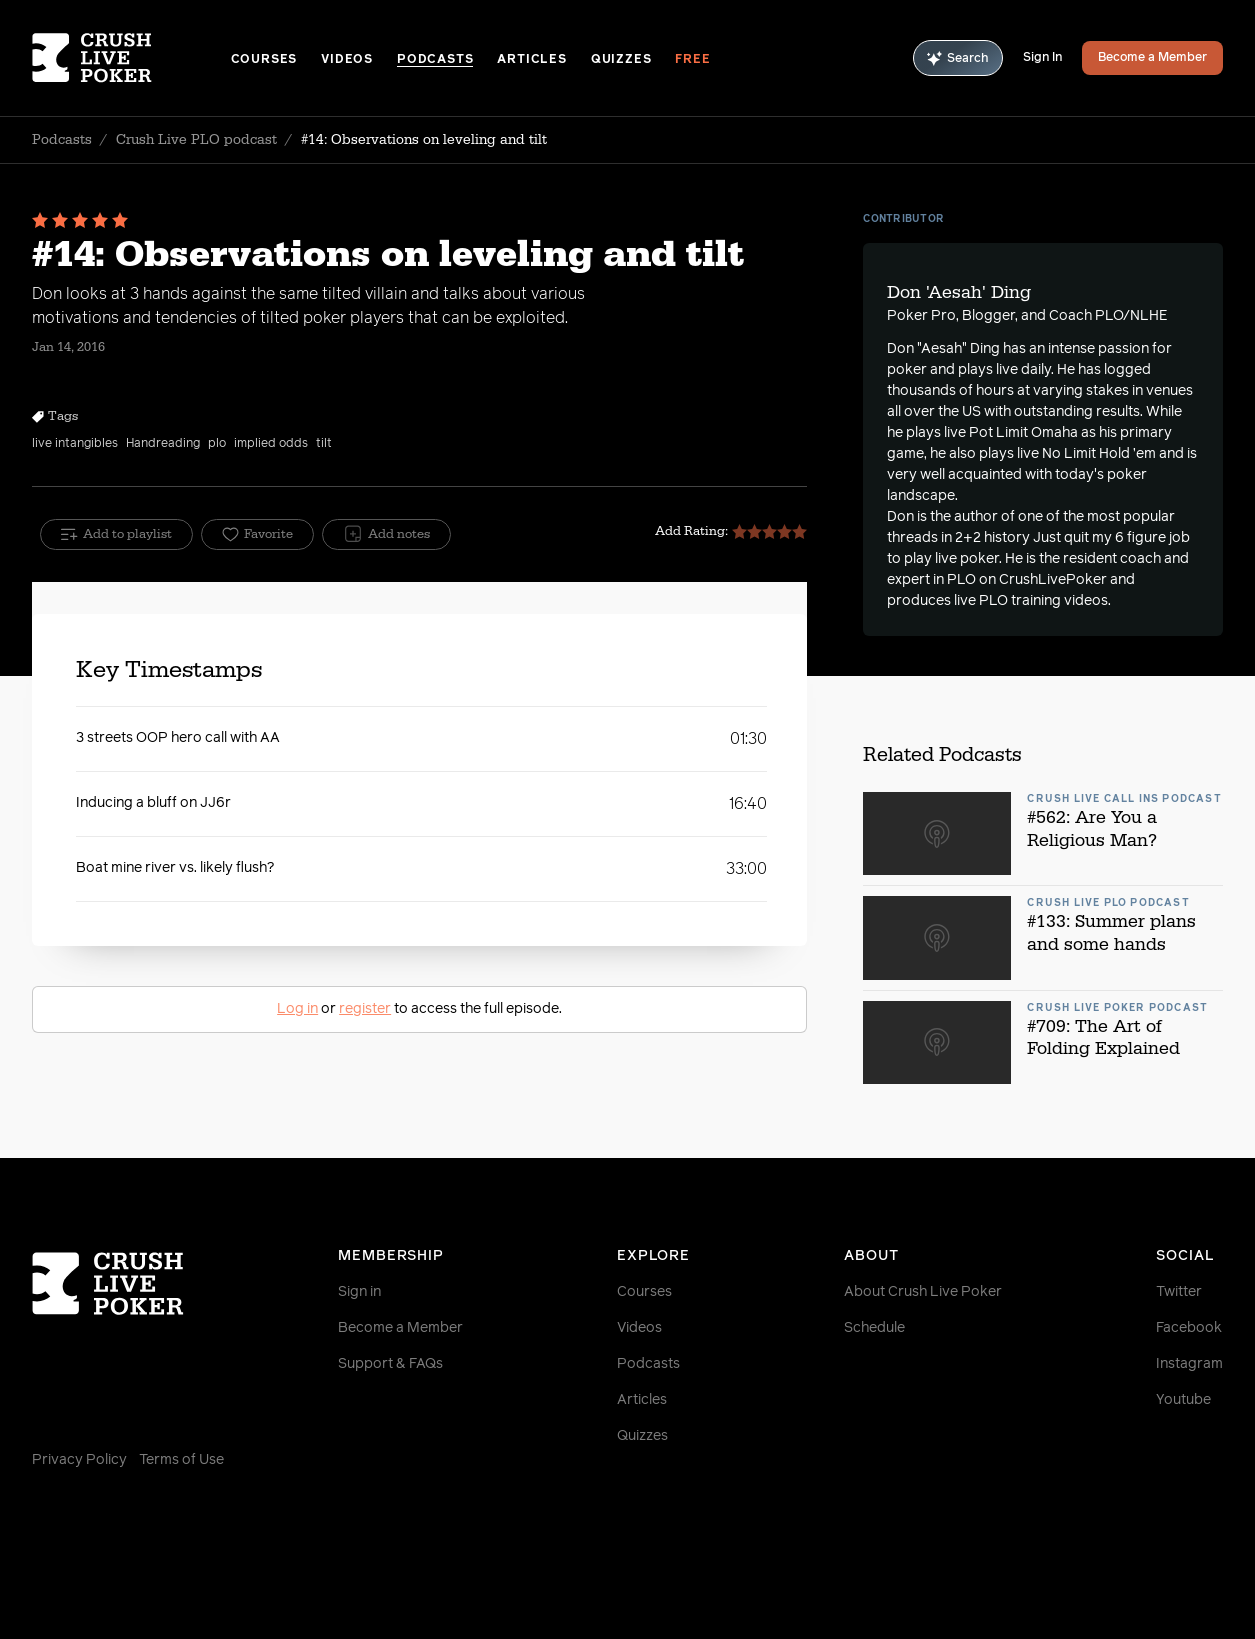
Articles (531, 60)
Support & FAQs (390, 1364)
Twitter (1179, 1292)
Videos (347, 60)
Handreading (163, 444)
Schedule (874, 1328)
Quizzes (621, 60)
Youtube (1183, 1400)
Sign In (1042, 58)
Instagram (1189, 1364)
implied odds (271, 444)
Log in (297, 1009)
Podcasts (435, 60)
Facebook (1189, 1328)
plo (217, 444)
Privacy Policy (79, 1460)
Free (692, 60)
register (365, 1009)
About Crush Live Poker (923, 1292)
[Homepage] (131, 58)
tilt (324, 444)
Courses (264, 60)
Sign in (359, 1292)
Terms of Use (181, 1460)
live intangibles (75, 444)
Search (958, 58)
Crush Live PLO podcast (196, 140)
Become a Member (1152, 58)
